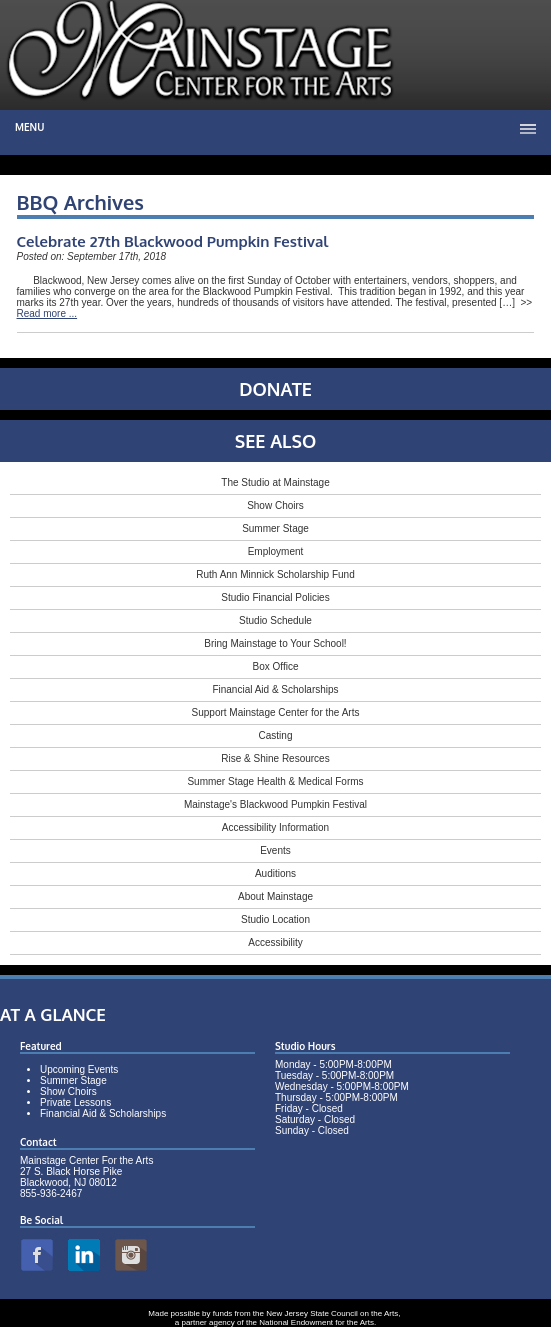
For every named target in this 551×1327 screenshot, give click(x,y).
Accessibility (275, 942)
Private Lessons (75, 1102)
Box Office (276, 666)
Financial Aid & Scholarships (275, 689)
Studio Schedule (275, 620)
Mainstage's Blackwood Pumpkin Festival (275, 804)
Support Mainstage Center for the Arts (276, 712)
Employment (276, 551)
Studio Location (275, 919)
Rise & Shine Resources (275, 758)
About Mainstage (275, 896)
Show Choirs (275, 505)
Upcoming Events (79, 1069)
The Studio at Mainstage (275, 482)
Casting (276, 735)
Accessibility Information (275, 827)
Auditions (275, 873)
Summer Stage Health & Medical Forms (275, 781)
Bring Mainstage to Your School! (275, 643)
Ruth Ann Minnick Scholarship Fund (275, 574)
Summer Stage (275, 528)
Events (275, 850)
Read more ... (47, 313)
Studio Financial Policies (275, 597)
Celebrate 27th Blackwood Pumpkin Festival (173, 241)
